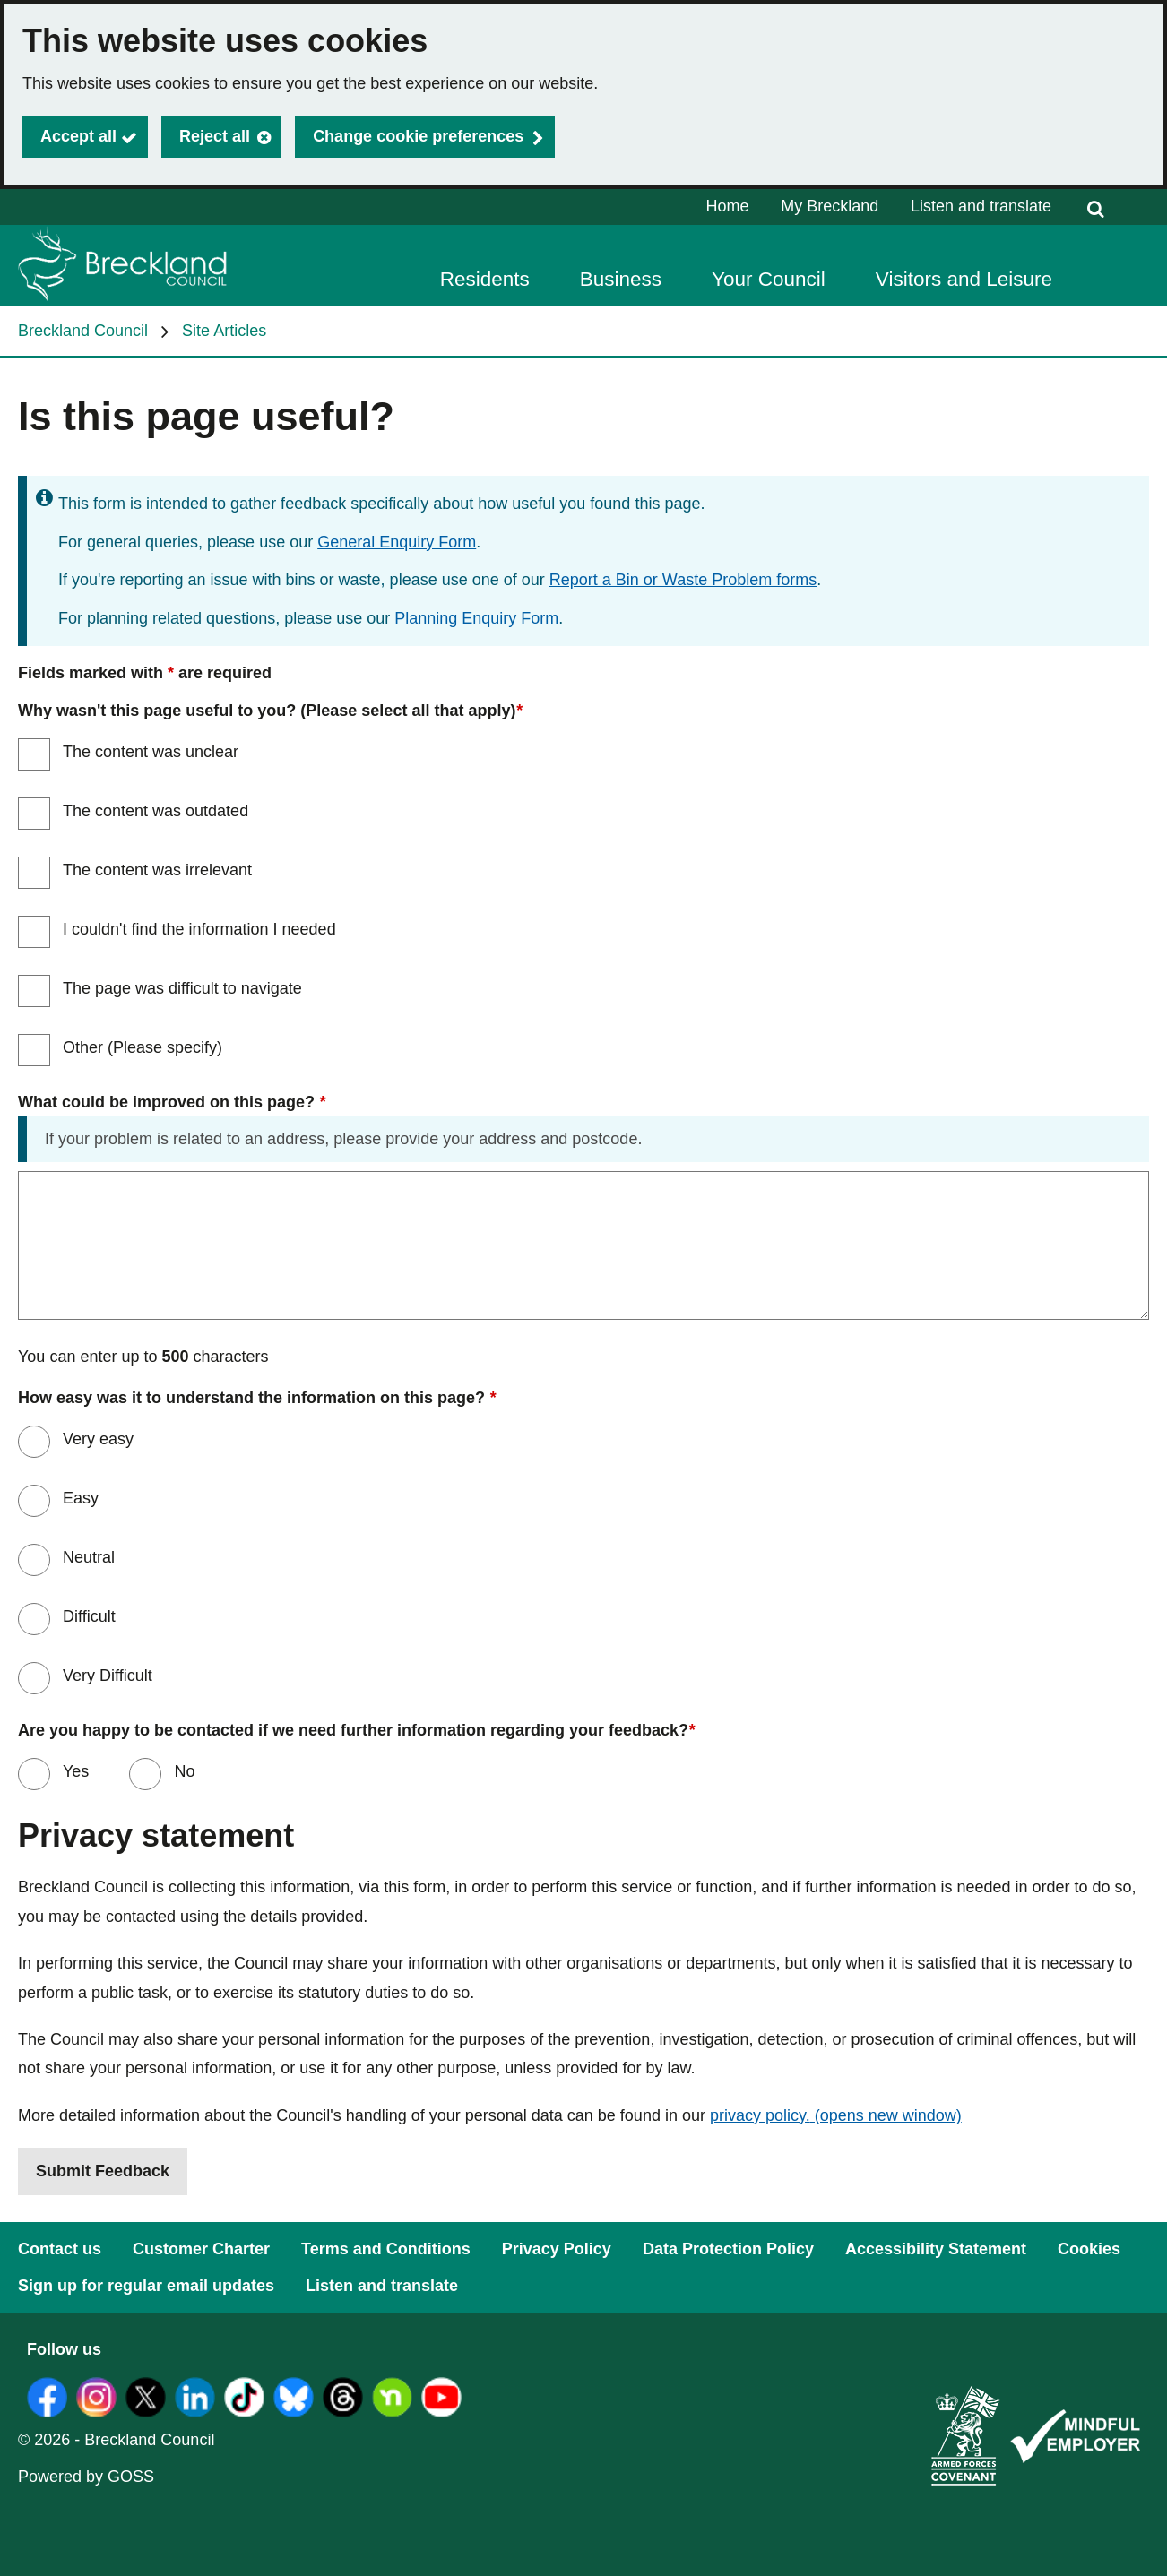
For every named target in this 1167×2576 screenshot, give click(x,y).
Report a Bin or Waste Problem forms (683, 580)
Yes (73, 1771)
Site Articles (224, 331)
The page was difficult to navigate (182, 988)
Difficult (89, 1616)
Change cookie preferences (418, 136)
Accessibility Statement (935, 2249)
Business (620, 279)
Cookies (1089, 2249)
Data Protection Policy (728, 2249)
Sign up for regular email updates (146, 2286)
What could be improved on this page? (171, 1102)
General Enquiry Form (396, 542)
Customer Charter (201, 2249)
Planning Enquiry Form (476, 618)
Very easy (98, 1439)
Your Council (769, 279)
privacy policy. (836, 2115)
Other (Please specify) (142, 1047)
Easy (81, 1498)
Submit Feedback (102, 2171)
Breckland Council (83, 331)
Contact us (59, 2249)
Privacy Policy (556, 2249)
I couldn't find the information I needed (199, 929)
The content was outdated (155, 811)
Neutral (89, 1557)
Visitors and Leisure (964, 279)
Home (727, 206)
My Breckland (829, 206)
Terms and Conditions (386, 2249)
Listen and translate (981, 206)
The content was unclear (150, 752)
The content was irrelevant (157, 870)
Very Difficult (107, 1675)
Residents (485, 279)
